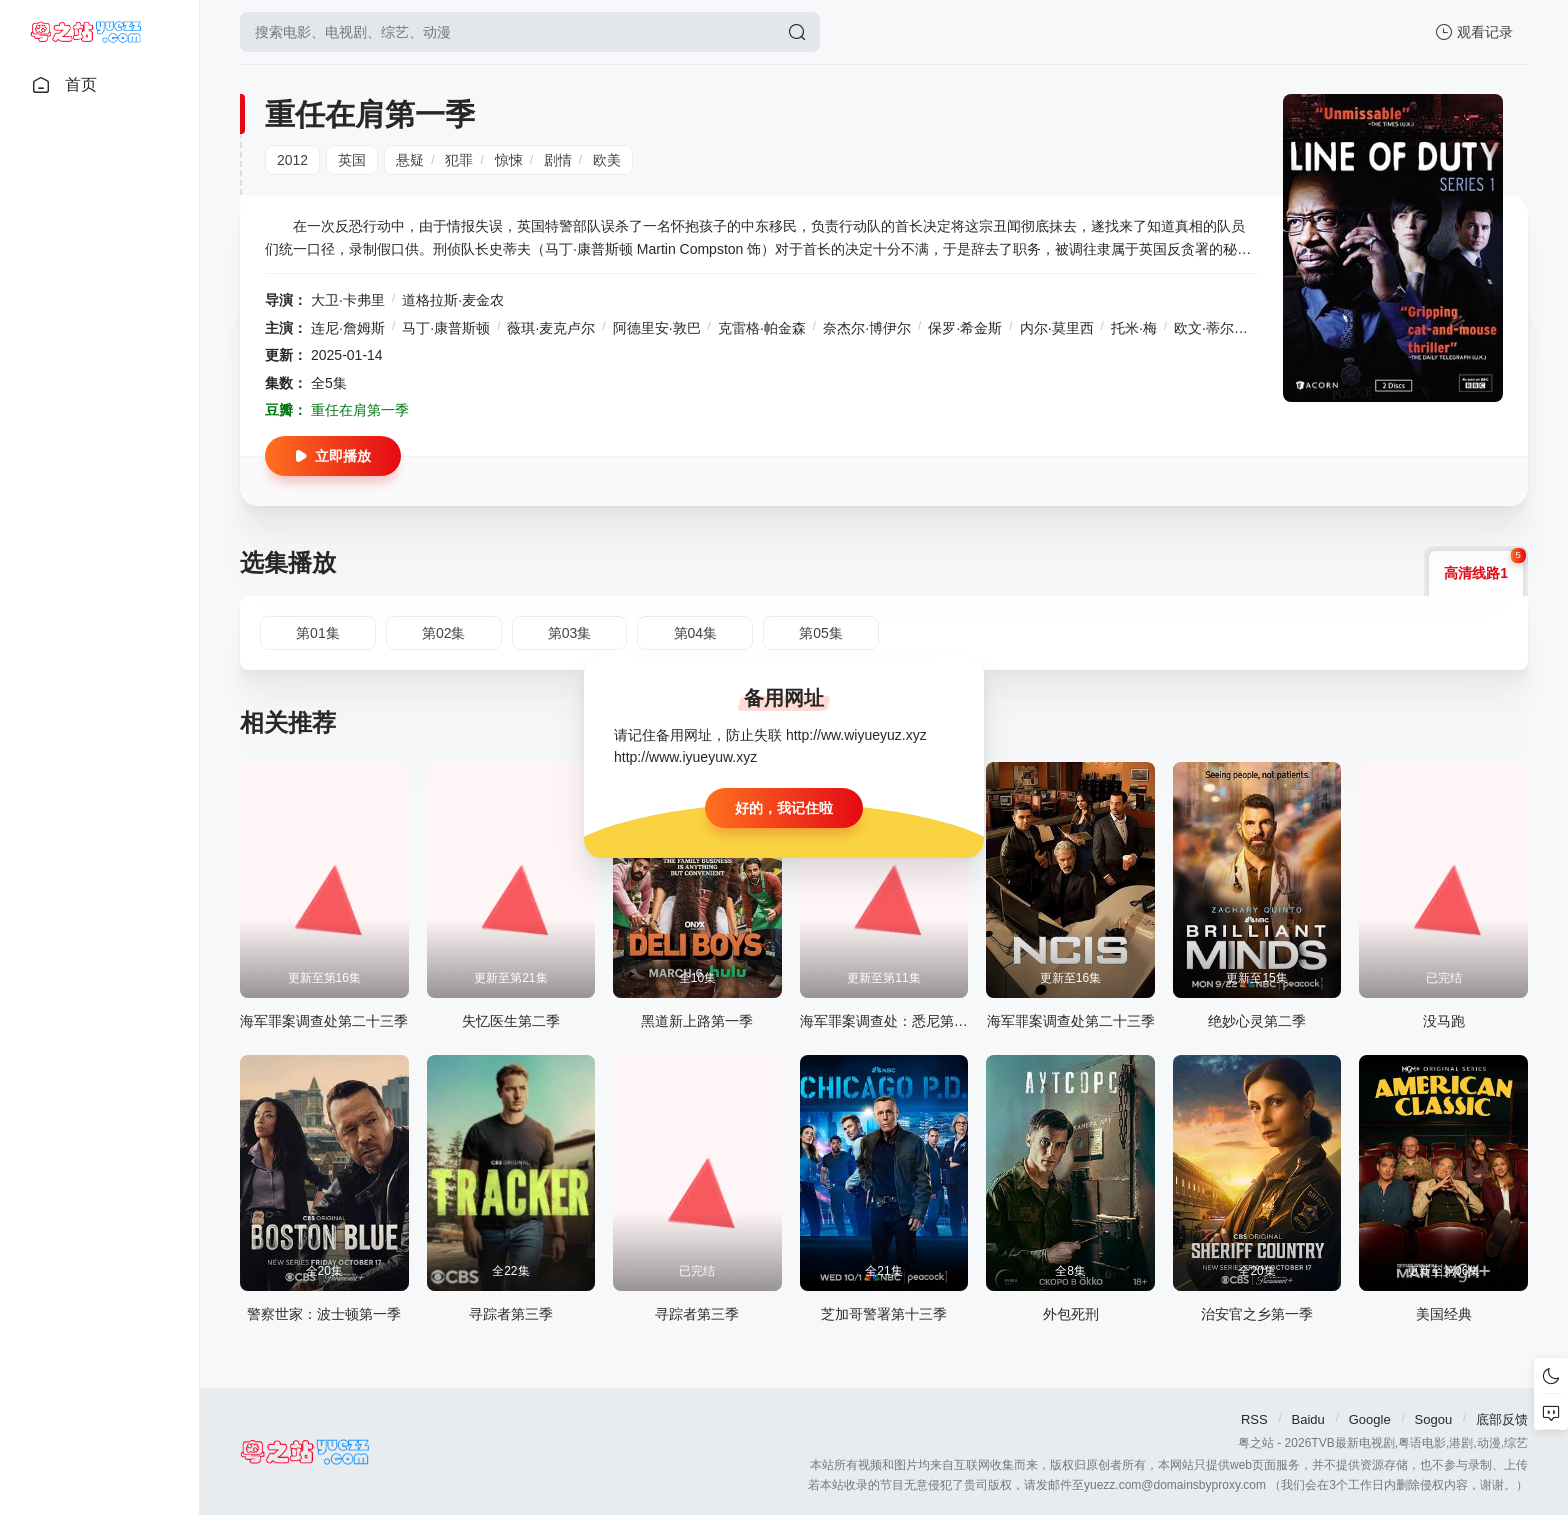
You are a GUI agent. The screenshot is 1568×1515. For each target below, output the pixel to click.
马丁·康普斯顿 (446, 328)
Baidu (1308, 1419)
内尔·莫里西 (1057, 328)
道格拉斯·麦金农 (453, 300)
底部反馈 (1502, 1419)
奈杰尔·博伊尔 (867, 328)
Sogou (1434, 1419)
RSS (1254, 1419)
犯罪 (459, 160)
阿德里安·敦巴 (657, 328)
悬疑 (410, 160)
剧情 (558, 160)
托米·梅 (1134, 328)
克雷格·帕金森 (762, 328)
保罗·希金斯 (965, 328)
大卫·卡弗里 (348, 300)
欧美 (607, 160)
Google (1370, 1419)
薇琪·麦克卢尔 (551, 328)
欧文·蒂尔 (1204, 328)
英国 (352, 160)
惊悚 (509, 160)
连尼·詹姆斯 (348, 328)
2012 (292, 160)
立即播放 (333, 456)
